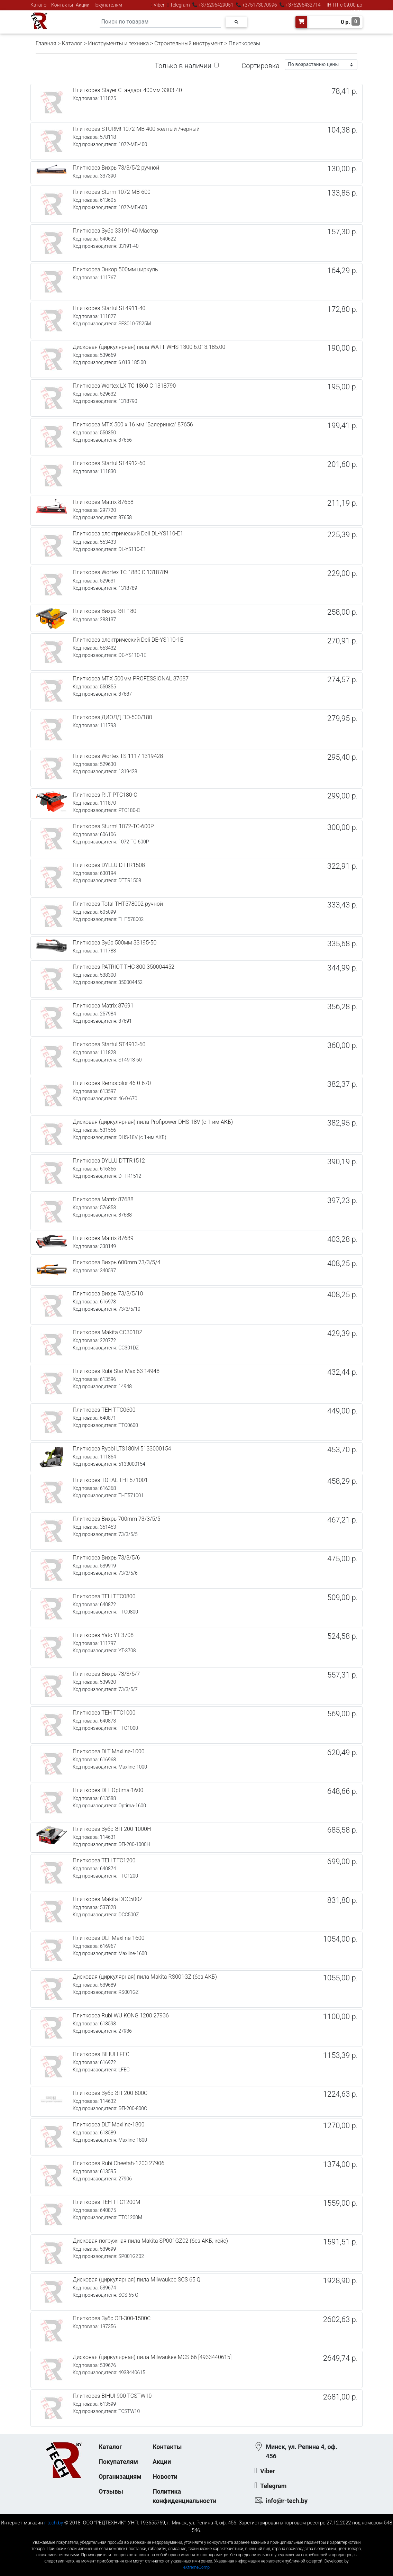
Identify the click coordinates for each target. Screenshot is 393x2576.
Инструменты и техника (118, 43)
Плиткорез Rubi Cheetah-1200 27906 (118, 2163)
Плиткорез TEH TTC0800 (104, 1596)
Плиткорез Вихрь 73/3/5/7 (106, 1674)
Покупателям (107, 5)
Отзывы (111, 2491)
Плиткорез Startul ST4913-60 (109, 1044)
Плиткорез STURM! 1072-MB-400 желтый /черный (136, 129)
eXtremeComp (196, 2567)
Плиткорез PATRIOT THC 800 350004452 (123, 967)
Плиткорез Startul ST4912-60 (109, 463)
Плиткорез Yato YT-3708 (103, 1635)
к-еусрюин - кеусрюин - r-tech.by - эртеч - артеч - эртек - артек (196, 2537)
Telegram (180, 5)
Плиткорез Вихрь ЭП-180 (104, 611)
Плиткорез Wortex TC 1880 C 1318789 (120, 572)
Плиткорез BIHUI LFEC (101, 2054)
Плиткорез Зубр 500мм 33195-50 (114, 942)
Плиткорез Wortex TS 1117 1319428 (118, 756)
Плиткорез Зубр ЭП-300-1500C (111, 2318)
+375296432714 (302, 5)
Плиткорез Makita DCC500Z (108, 1899)
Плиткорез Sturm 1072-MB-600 (111, 192)
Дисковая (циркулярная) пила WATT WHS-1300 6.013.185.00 (149, 347)
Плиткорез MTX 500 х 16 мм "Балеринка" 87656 (133, 424)
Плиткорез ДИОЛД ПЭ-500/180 (112, 717)
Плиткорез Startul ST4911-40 (109, 308)
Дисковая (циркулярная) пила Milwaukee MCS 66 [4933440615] (152, 2357)
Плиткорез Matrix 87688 (103, 1199)
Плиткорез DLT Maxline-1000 (109, 1751)
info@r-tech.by (287, 2500)
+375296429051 (216, 5)
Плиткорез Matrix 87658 (103, 502)
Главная (46, 43)
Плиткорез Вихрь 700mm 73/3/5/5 (116, 1519)
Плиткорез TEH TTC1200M (106, 2202)
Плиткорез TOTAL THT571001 (110, 1480)
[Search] (160, 22)
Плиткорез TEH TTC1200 (104, 1860)
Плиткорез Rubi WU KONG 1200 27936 (121, 2015)
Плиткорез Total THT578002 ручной (118, 904)
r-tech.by (53, 2523)
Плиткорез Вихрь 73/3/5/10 (108, 1293)
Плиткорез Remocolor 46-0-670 (112, 1083)
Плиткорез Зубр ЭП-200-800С (110, 2093)
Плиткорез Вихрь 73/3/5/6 (106, 1557)
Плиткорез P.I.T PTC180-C (105, 795)
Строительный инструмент (188, 43)
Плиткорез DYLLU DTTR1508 (109, 865)
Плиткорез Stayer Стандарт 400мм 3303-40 (127, 90)
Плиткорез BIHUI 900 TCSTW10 (112, 2396)
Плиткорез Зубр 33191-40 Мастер (115, 230)
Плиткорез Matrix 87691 (103, 1005)
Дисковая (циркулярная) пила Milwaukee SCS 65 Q (136, 2279)
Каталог (39, 5)
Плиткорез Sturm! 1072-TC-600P (113, 826)
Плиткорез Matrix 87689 (103, 1238)
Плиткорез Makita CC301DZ (108, 1332)
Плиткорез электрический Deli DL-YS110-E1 (128, 533)
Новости (165, 2476)
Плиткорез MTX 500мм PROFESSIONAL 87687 (131, 678)
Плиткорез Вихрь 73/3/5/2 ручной (116, 167)
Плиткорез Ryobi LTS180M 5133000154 (122, 1448)
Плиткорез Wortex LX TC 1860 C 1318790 (124, 385)
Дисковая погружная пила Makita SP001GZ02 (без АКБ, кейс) (150, 2241)
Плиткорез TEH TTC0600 (104, 1410)
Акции (83, 5)
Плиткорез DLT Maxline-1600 (109, 1938)
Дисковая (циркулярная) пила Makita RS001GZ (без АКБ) (145, 1976)
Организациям (120, 2476)
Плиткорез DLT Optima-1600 (108, 1790)
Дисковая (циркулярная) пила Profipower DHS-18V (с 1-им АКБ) (153, 1122)
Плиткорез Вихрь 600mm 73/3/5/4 (116, 1262)
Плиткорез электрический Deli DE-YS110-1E (128, 639)
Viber (159, 5)
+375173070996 (259, 5)
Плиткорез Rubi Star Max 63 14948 (116, 1371)
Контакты (62, 5)
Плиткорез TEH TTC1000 (104, 1712)
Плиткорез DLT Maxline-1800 (109, 2124)
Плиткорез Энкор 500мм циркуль (115, 269)
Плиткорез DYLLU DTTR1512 (109, 1160)
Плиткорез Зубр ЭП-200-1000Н (112, 1829)
